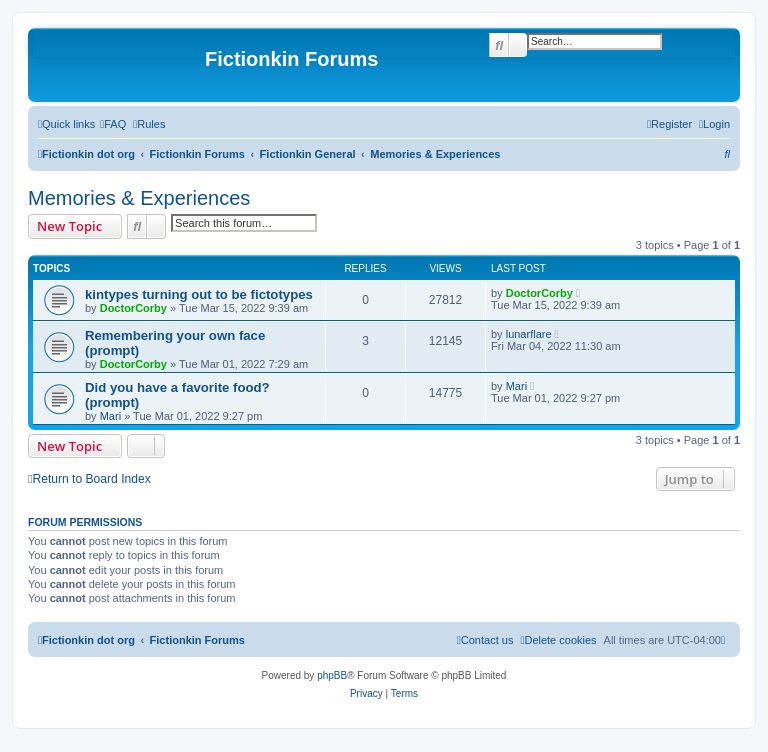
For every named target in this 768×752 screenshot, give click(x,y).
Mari (110, 416)
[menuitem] (113, 124)
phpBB (332, 675)
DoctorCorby (133, 308)
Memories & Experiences (139, 198)
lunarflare (529, 334)
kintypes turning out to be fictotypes (199, 294)
